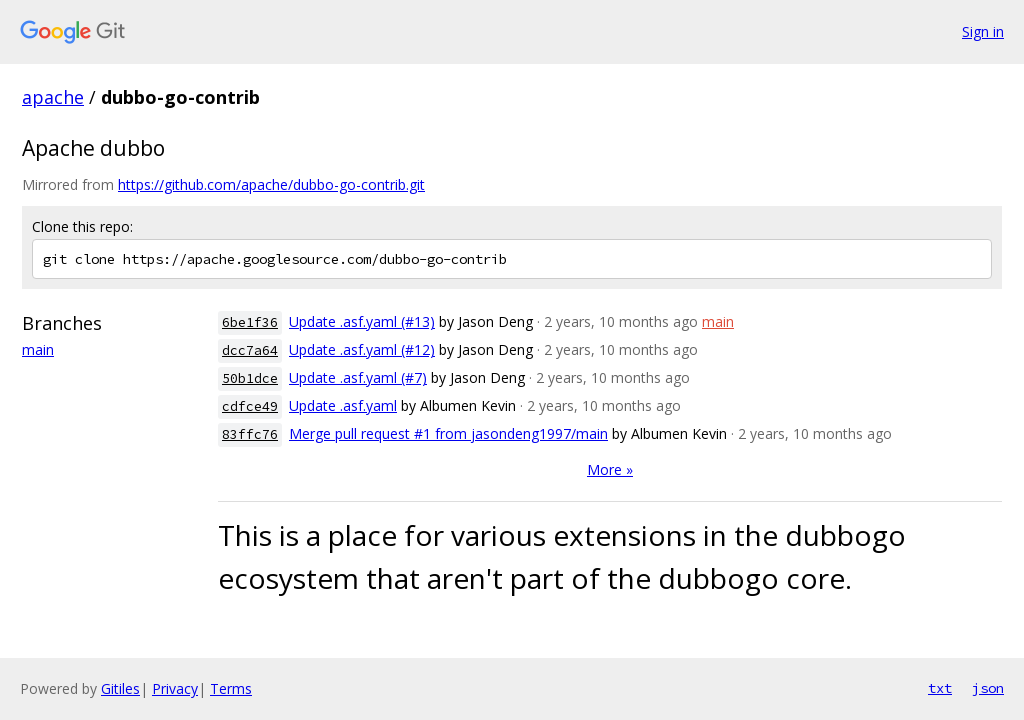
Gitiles (120, 688)
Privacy (175, 688)
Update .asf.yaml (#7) (358, 377)
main (38, 349)
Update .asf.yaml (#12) (362, 349)
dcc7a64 (250, 350)
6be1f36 (250, 322)
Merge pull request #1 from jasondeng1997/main (448, 433)
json (988, 688)
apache (53, 97)
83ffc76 (250, 434)
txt (940, 688)
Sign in (983, 31)
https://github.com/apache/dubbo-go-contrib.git (271, 184)
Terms (231, 688)
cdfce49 (250, 406)
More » (610, 469)
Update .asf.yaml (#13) (362, 321)
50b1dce (250, 378)
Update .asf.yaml (343, 405)
